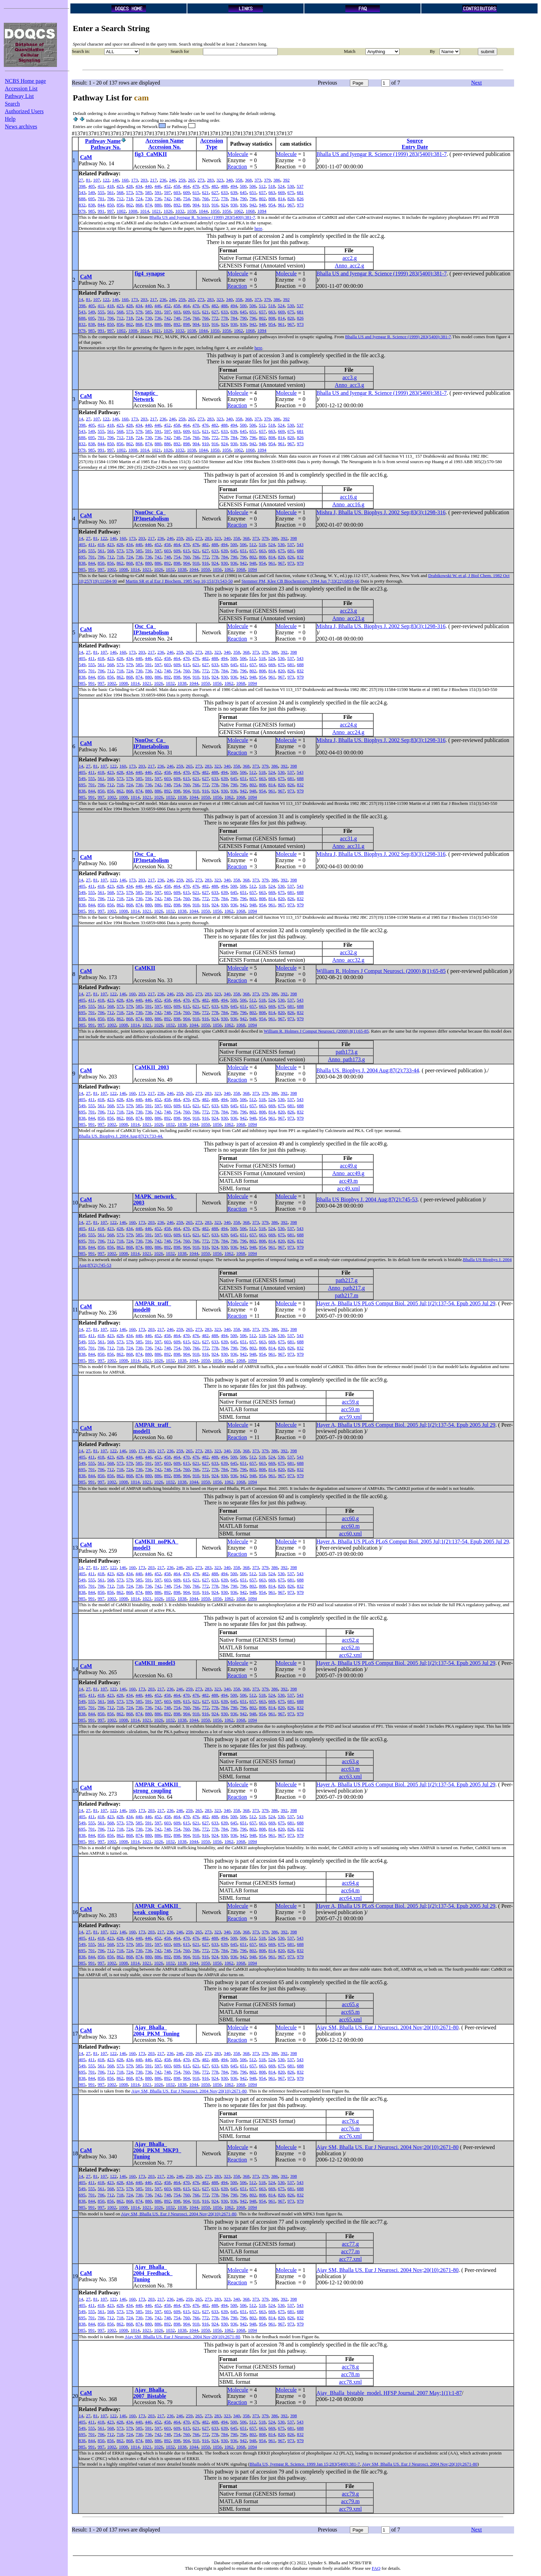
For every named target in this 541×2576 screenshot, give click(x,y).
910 (205, 204)
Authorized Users (24, 111)
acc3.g (350, 377)
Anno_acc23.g (348, 618)
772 (215, 198)
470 (196, 186)
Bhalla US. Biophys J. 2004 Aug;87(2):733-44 (367, 1070)
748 (177, 198)
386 (277, 180)
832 (82, 204)
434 (139, 186)
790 (243, 198)
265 (191, 180)
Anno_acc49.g (348, 1173)
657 (262, 192)
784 (233, 198)
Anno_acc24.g (348, 732)
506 (252, 186)
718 (129, 198)
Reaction (237, 166)
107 (96, 180)
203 (144, 180)
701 (101, 198)
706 (110, 198)
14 (81, 299)
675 (290, 192)
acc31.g (348, 838)
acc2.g (350, 258)
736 (158, 198)
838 (91, 204)
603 (177, 192)
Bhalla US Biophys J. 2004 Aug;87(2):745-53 (366, 1199)
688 (82, 198)
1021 (156, 211)
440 (148, 186)
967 (290, 204)
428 (129, 186)
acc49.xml (348, 1188)
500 (243, 186)
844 (101, 204)
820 (290, 198)
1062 (238, 211)
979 (82, 211)
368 (248, 180)
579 (139, 192)
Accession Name (165, 141)
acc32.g (348, 952)
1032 (179, 211)
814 (281, 198)
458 (177, 186)
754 (186, 198)
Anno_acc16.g (348, 504)
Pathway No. (106, 147)
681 (300, 192)
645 (243, 192)
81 (88, 180)
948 (262, 204)
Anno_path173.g (346, 1059)
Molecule (237, 154)
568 (120, 192)
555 (101, 192)
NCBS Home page (25, 81)
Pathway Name (103, 141)
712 (120, 198)
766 (205, 198)
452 (167, 186)
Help (10, 119)
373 (258, 180)
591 (158, 192)
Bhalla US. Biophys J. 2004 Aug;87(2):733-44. (121, 1136)
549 (91, 192)
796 (252, 198)
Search (12, 104)
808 (271, 198)
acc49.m (348, 1181)
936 (243, 204)
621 (205, 192)
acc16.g (348, 497)
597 (167, 192)
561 (110, 192)
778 (224, 198)
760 (196, 198)
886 (167, 204)
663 (271, 192)
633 (224, 192)
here (258, 228)
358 (239, 180)
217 (153, 180)
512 (262, 186)
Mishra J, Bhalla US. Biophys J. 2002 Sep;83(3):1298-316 (380, 512)
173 (134, 180)
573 (129, 192)
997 (110, 211)
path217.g (347, 1280)
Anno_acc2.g (349, 266)
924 (224, 204)
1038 (191, 211)
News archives (21, 126)
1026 (168, 211)
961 (281, 204)
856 (120, 204)
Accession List (21, 88)
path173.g (347, 1052)
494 (233, 186)
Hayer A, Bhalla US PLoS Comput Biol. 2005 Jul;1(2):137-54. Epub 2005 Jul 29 (405, 1303)
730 (148, 198)
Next (476, 83)
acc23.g (348, 611)
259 (182, 180)
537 (300, 186)
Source (415, 141)
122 (106, 180)
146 (115, 180)
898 (186, 204)
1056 (226, 211)
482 (215, 186)
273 (201, 180)
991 (101, 211)
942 (252, 204)
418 (110, 186)
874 (148, 204)
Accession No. (164, 147)
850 (110, 204)
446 (158, 186)
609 (186, 192)
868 (139, 204)
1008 (132, 211)
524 (281, 186)
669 (281, 192)
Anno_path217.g (346, 1288)
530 (290, 186)
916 (215, 204)
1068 (250, 211)
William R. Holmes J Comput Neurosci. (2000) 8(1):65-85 (381, 971)
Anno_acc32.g (348, 960)
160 (125, 180)
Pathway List (19, 96)
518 (271, 186)
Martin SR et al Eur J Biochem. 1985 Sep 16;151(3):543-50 (179, 581)
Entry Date (415, 147)
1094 (261, 211)
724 (139, 198)
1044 (203, 211)
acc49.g (348, 1166)
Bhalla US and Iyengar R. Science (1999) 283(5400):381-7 (381, 154)
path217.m (346, 1295)
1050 (214, 211)
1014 (144, 211)
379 (267, 180)
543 (82, 192)
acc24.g (348, 725)
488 (224, 186)
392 (286, 180)
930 (233, 204)
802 (262, 198)
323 (220, 180)
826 (300, 198)
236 (163, 180)
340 (229, 180)
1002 (121, 211)
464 (186, 186)
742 (167, 198)
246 (172, 180)
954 (271, 204)
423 (120, 186)
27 (81, 180)
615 (196, 192)
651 (252, 192)
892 (177, 204)
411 (101, 186)
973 (300, 204)
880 (158, 204)
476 (205, 186)
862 (129, 204)
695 (91, 198)
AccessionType (211, 144)
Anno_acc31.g (348, 846)
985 (91, 211)
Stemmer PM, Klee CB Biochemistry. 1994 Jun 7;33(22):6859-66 (301, 581)
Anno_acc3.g (349, 385)
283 (210, 180)
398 (82, 186)
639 (233, 192)
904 (196, 204)
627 (215, 192)
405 (91, 186)
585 (148, 192)
